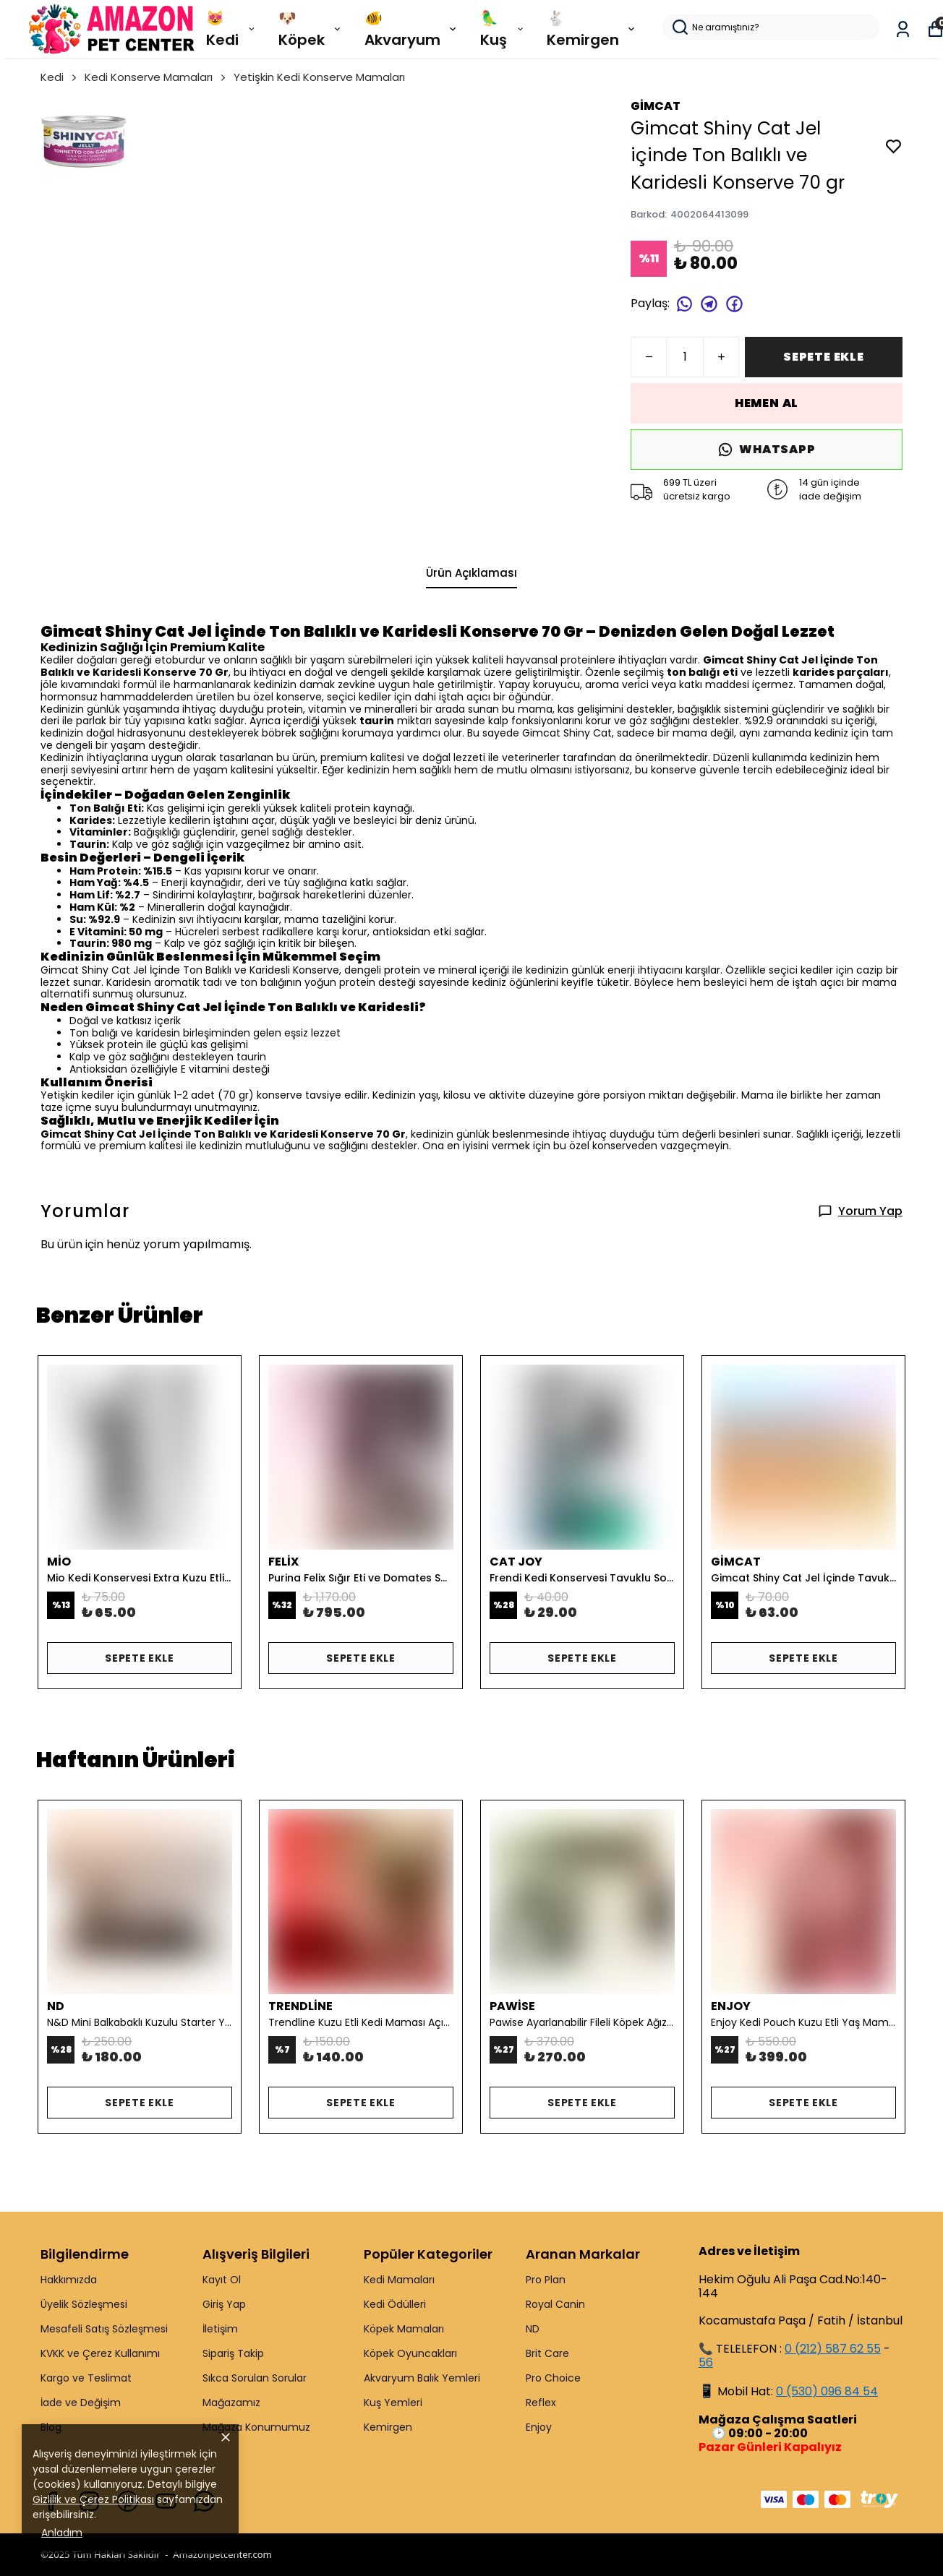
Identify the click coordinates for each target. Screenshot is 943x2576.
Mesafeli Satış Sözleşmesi (104, 2329)
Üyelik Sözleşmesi (83, 2304)
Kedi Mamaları (399, 2279)
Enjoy (539, 2427)
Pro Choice (553, 2378)
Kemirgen (388, 2427)
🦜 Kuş (502, 29)
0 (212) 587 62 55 (833, 2348)
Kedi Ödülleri (395, 2304)
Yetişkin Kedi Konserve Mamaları (319, 77)
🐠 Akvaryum (411, 29)
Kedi (59, 77)
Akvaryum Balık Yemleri (422, 2378)
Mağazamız (231, 2402)
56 (706, 2362)
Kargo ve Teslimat (86, 2378)
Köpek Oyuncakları (410, 2353)
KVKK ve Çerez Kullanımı (100, 2353)
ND (532, 2329)
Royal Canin (555, 2304)
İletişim (220, 2329)
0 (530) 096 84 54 (827, 2391)
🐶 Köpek (310, 29)
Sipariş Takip (233, 2353)
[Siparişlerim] (903, 29)
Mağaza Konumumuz (256, 2427)
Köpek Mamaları (404, 2329)
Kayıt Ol (221, 2279)
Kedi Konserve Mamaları (156, 77)
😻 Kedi (231, 29)
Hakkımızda (68, 2279)
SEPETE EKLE (823, 356)
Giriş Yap (224, 2304)
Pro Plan (546, 2279)
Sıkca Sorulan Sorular (254, 2378)
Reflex (541, 2402)
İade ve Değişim (80, 2402)
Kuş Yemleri (393, 2402)
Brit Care (547, 2353)
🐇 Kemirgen (592, 29)
